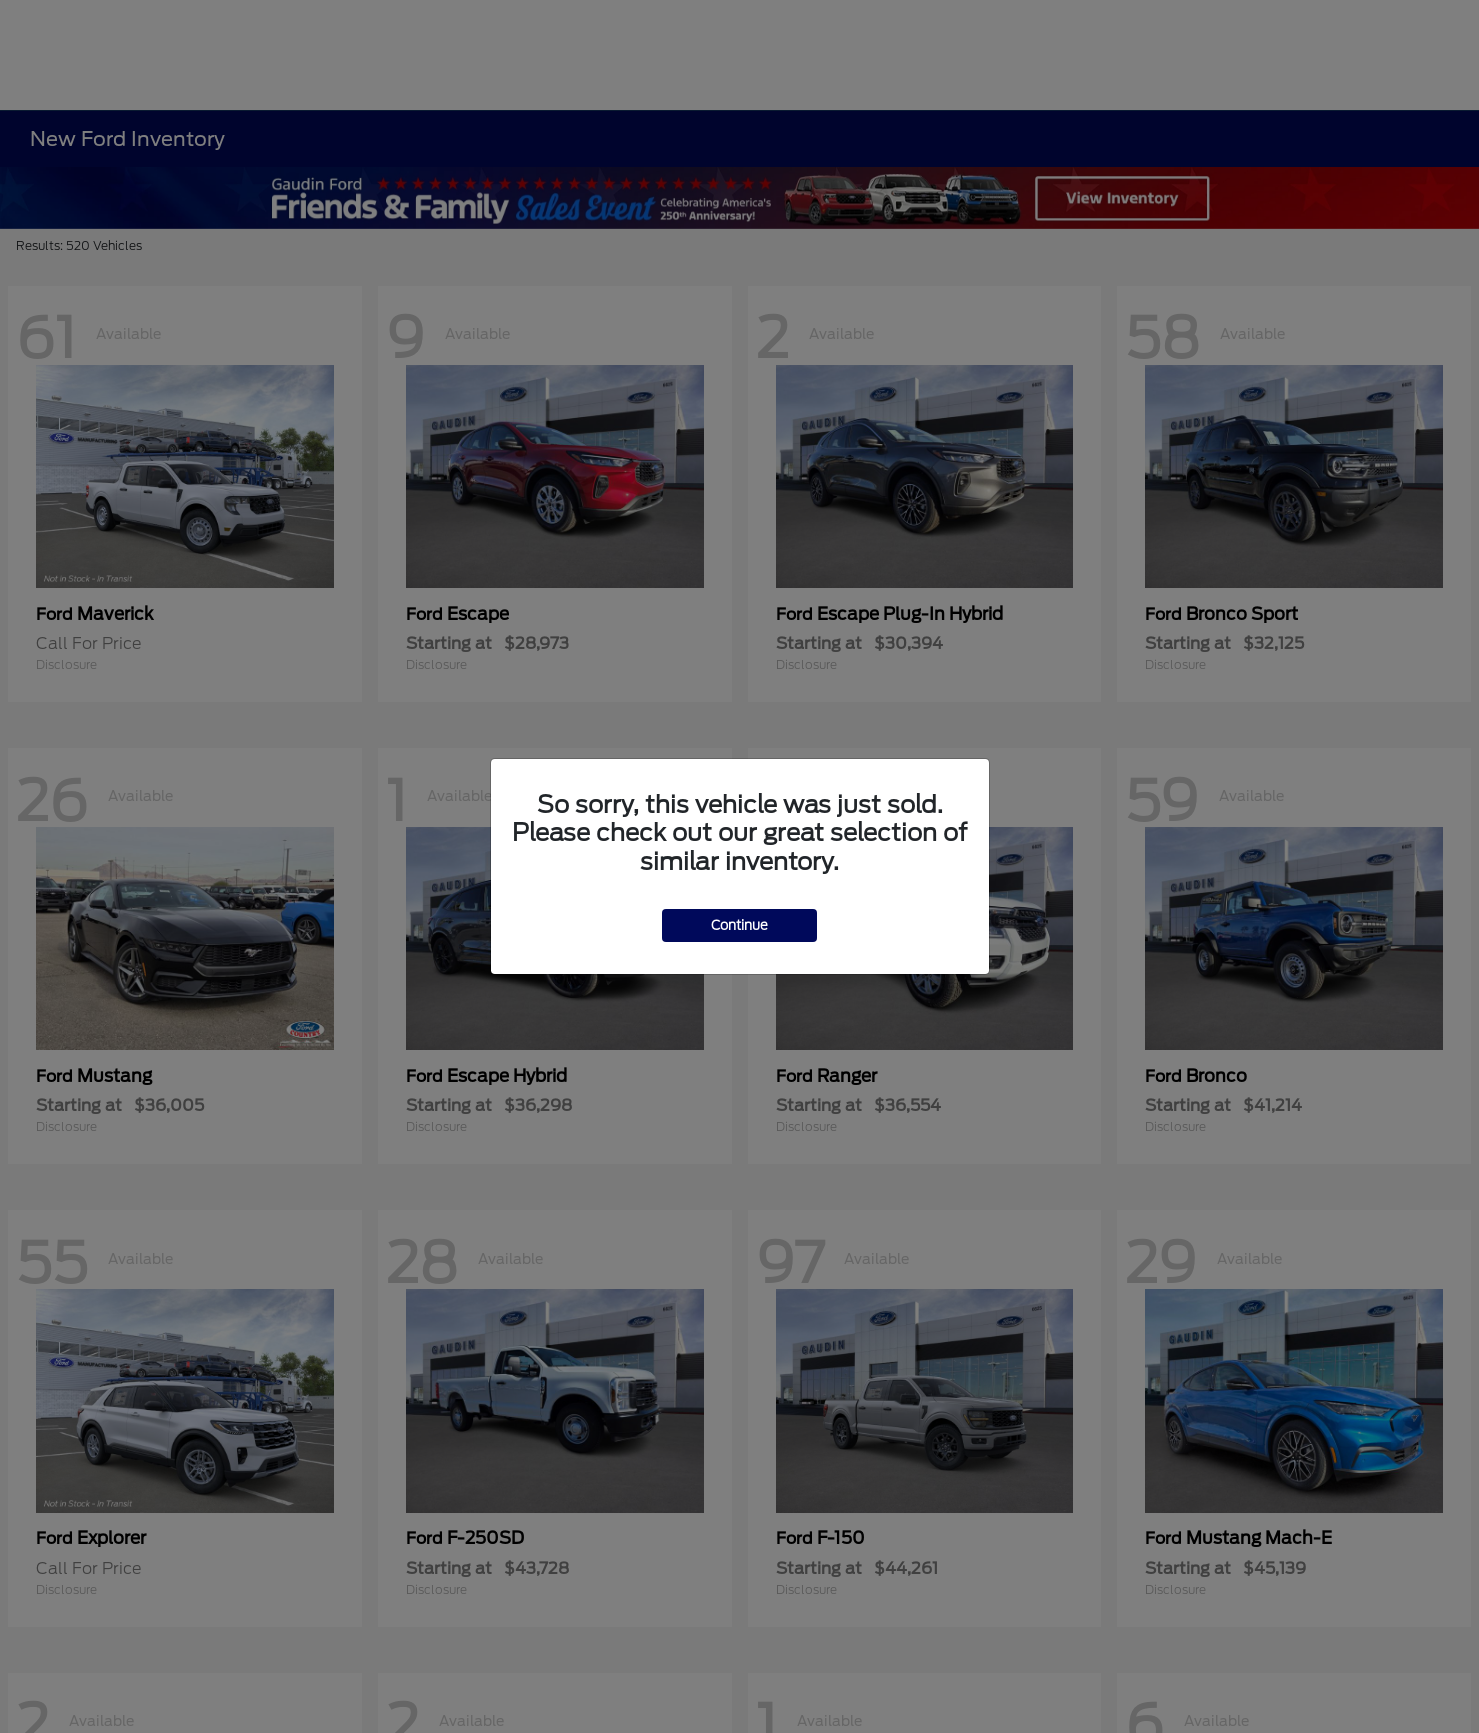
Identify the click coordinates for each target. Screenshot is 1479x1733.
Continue (739, 925)
